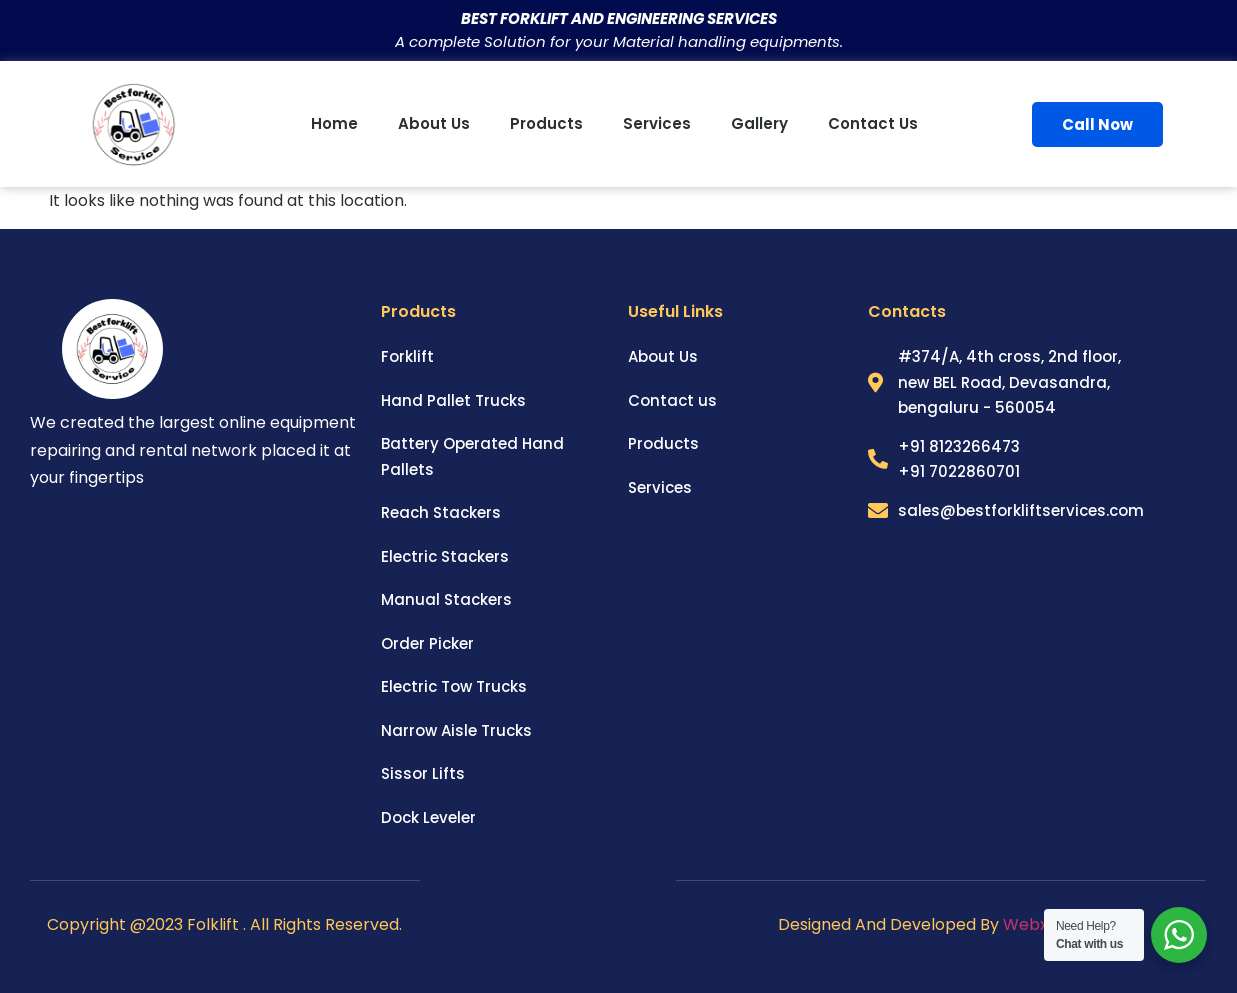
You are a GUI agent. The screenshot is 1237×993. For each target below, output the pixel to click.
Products (546, 123)
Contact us (873, 123)
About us (434, 123)
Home (334, 123)
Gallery (759, 123)
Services (657, 123)
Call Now (1097, 124)
